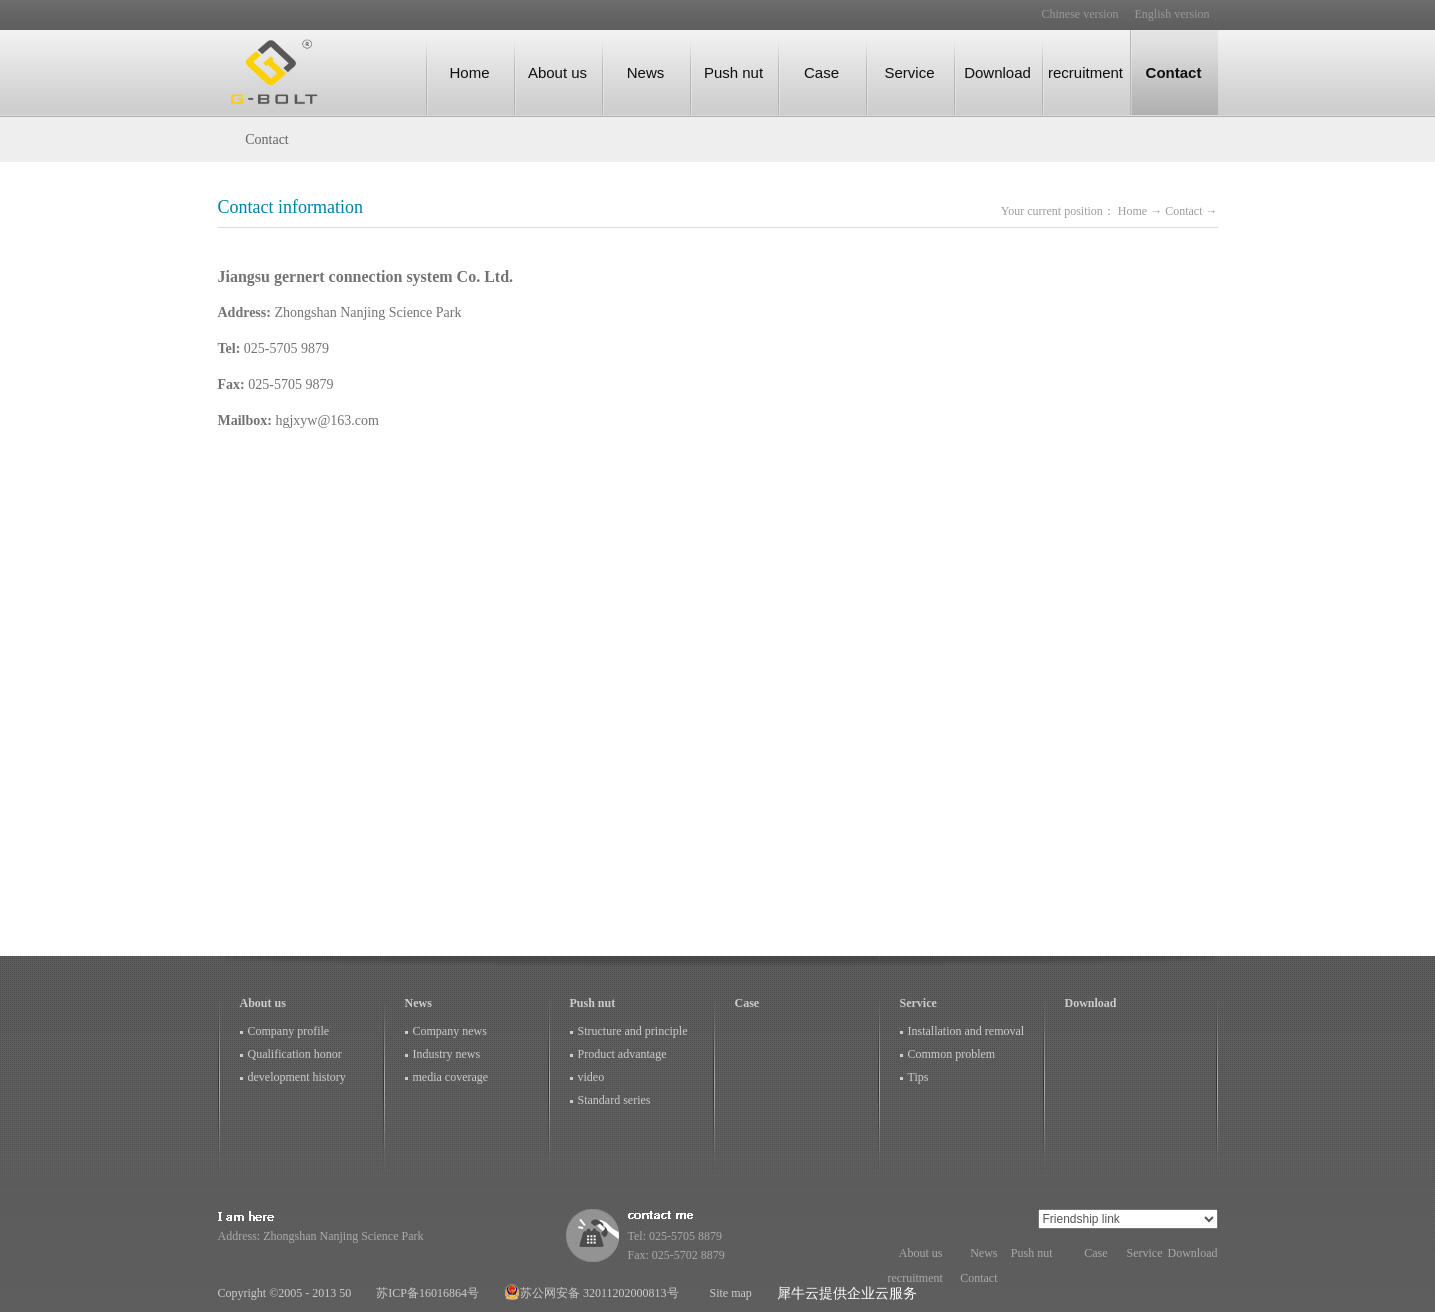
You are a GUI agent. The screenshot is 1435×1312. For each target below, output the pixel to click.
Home (469, 72)
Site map (728, 1293)
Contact (1185, 211)
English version (1172, 14)
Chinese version (1080, 14)
